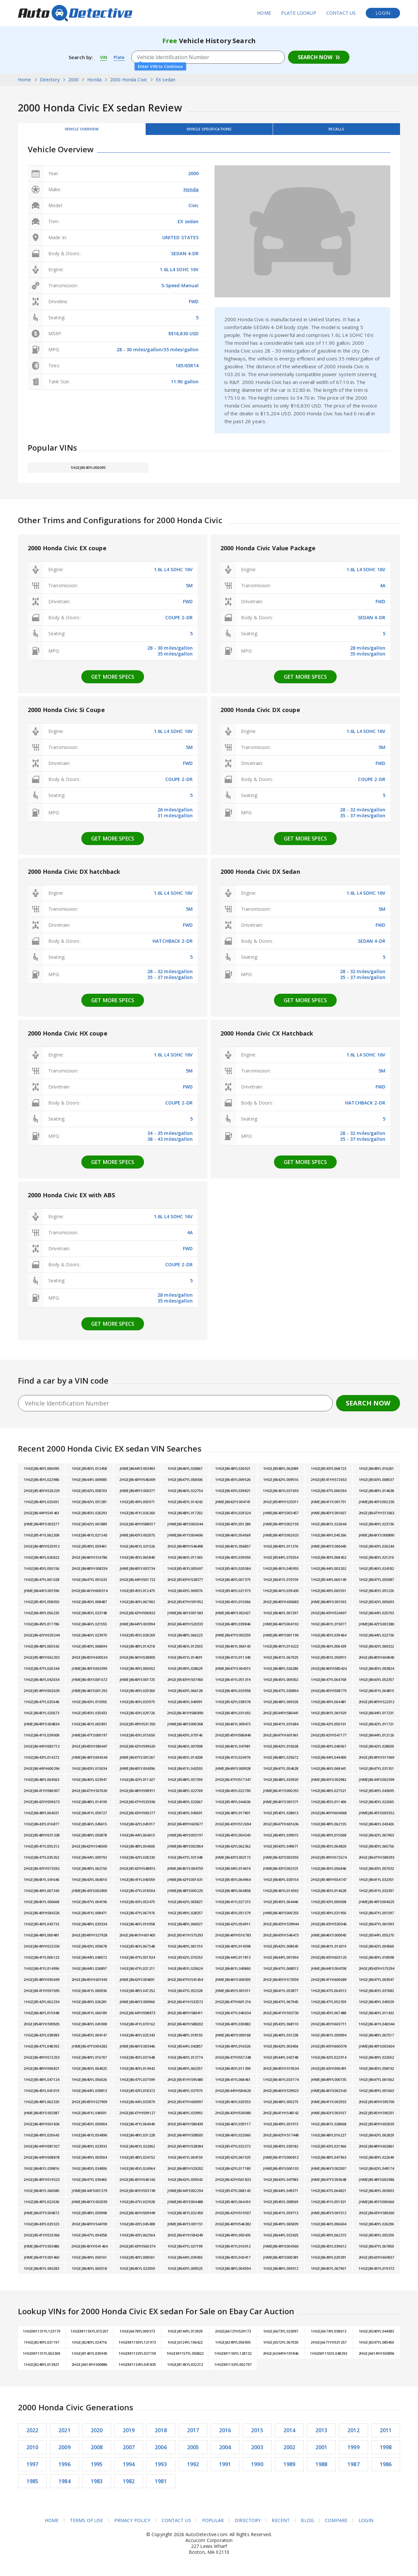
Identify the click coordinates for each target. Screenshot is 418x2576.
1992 (193, 2468)
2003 (257, 2451)
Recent (281, 2525)
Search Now (315, 57)
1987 (353, 2468)
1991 (225, 2468)
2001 (321, 2451)
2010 (32, 2451)
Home (264, 13)
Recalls (336, 131)
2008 (97, 2451)
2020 (97, 2434)
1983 (97, 2485)
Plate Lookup (298, 13)
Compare (336, 2525)
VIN (104, 57)
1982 (129, 2485)
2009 (64, 2451)
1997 (32, 2468)
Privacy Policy (132, 2525)
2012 (353, 2434)
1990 (257, 2468)
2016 (225, 2434)
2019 (129, 2434)
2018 (161, 2434)
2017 (193, 2434)
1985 (32, 2485)
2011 (385, 2434)
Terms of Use (86, 2525)
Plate (120, 57)
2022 (32, 2434)
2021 (64, 2434)
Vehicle (209, 131)
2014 (289, 2434)
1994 (129, 2468)
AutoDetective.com (75, 13)
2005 (193, 2451)
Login (383, 13)
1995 (97, 2468)
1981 (161, 2485)
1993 (161, 2468)
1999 (353, 2451)
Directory (248, 2525)
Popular (213, 2525)
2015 (257, 2434)
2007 (129, 2451)
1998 (385, 2451)
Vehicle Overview (81, 131)
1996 (64, 2468)
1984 (64, 2485)
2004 (225, 2451)
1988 (321, 2468)
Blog (307, 2525)
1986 (385, 2468)
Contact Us (341, 13)
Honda (191, 194)
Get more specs (112, 681)
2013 (321, 2434)
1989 (289, 2468)
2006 (161, 2451)
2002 (289, 2451)
